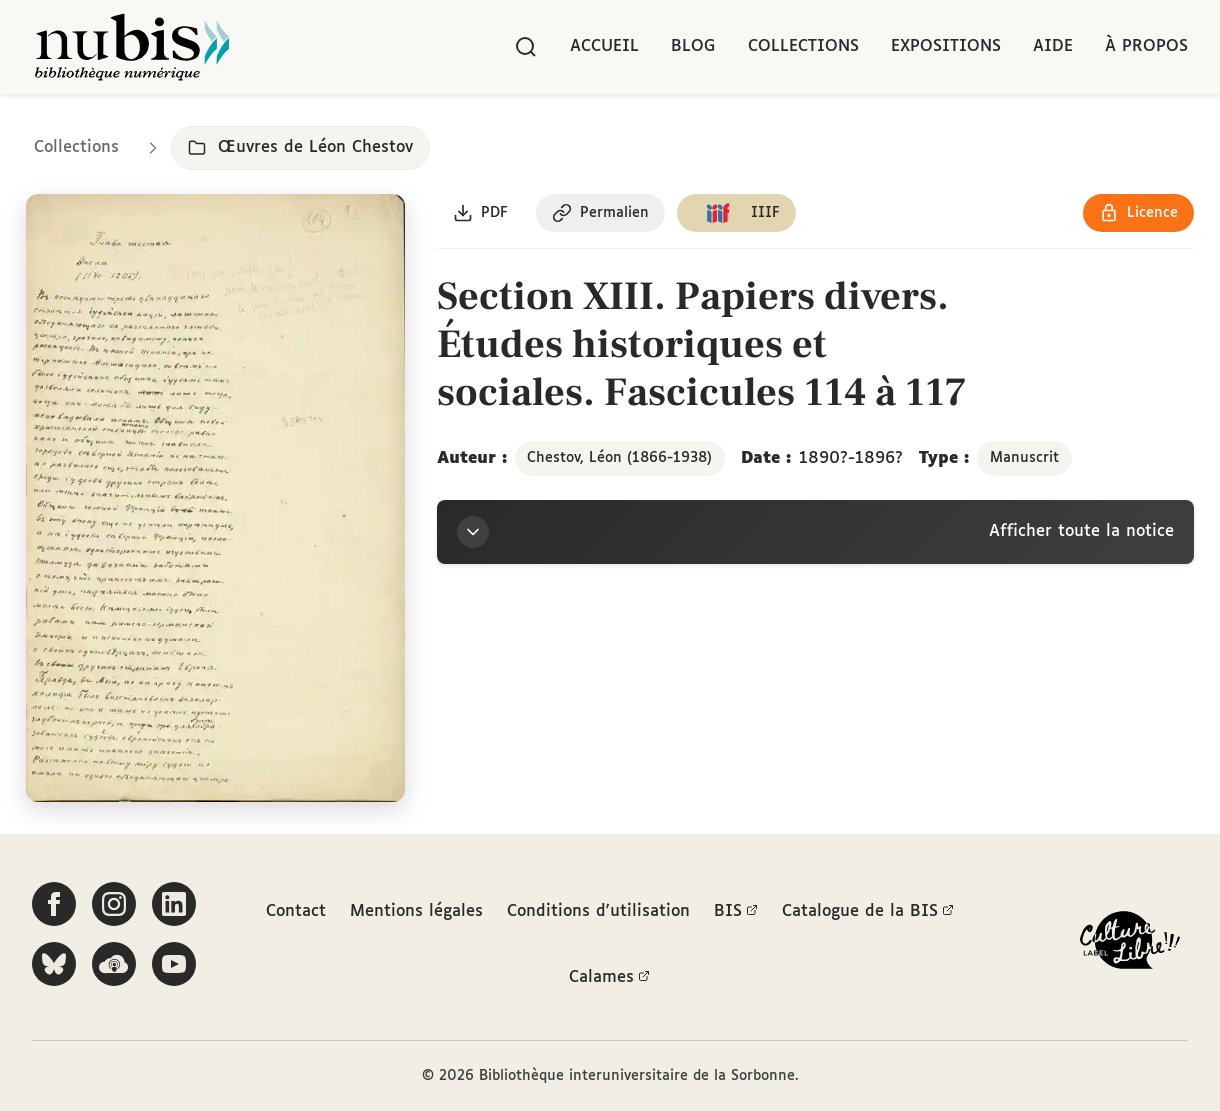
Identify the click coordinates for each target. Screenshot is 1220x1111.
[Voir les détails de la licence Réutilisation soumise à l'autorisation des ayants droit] (1138, 213)
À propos (1146, 46)
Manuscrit (1024, 458)
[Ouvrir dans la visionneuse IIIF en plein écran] (215, 498)
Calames (609, 978)
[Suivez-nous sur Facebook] (54, 904)
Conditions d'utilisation (598, 911)
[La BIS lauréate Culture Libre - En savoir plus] (1130, 944)
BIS (736, 912)
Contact (296, 911)
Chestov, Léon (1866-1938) (619, 458)
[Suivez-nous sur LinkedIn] (174, 904)
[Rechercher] (526, 47)
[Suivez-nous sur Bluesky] (54, 964)
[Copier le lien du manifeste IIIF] (736, 213)
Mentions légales (416, 911)
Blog (693, 46)
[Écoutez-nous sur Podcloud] (114, 964)
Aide (1053, 46)
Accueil (604, 46)
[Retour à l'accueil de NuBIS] (132, 47)
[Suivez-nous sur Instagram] (114, 904)
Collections (803, 46)
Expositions (946, 46)
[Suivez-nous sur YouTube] (174, 964)
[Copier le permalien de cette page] (600, 213)
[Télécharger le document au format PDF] (480, 213)
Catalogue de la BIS (868, 912)
